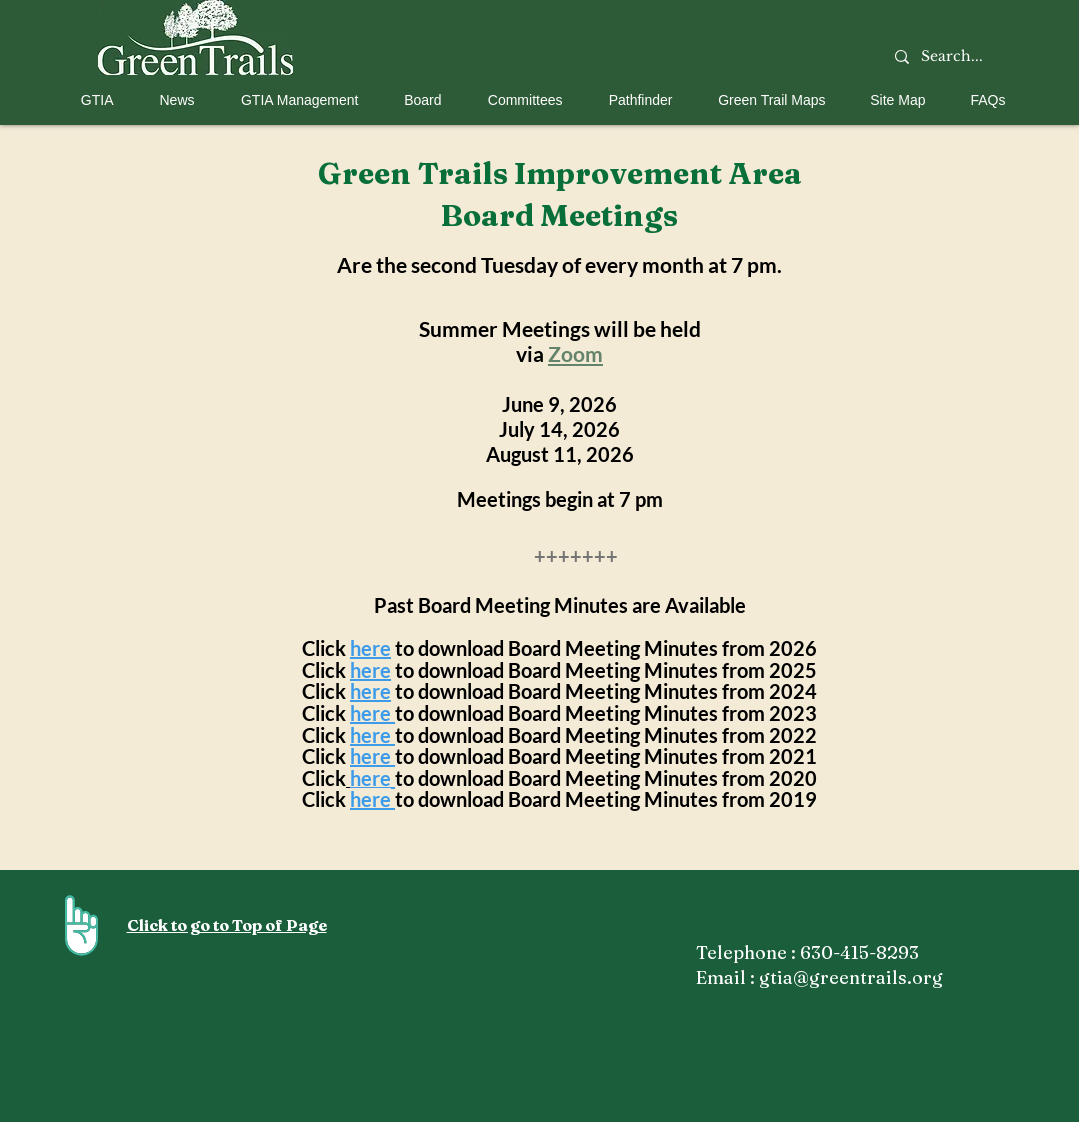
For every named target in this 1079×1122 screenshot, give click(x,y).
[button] (89, 100)
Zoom (575, 353)
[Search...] (952, 57)
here (370, 648)
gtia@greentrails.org (851, 977)
